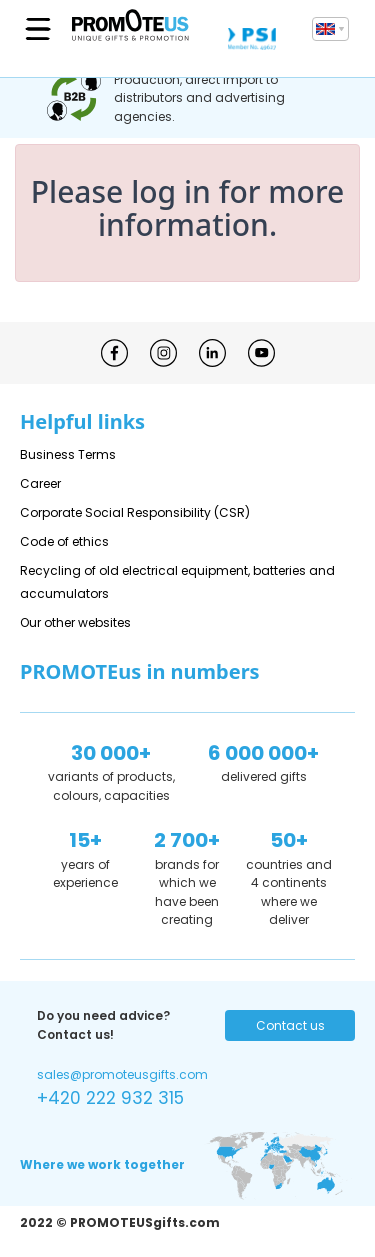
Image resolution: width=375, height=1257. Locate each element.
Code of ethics (64, 541)
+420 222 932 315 (110, 1098)
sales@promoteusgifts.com (122, 1074)
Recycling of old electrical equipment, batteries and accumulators (177, 582)
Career (40, 483)
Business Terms (68, 454)
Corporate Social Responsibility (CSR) (135, 512)
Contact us (290, 1025)
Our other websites (75, 622)
